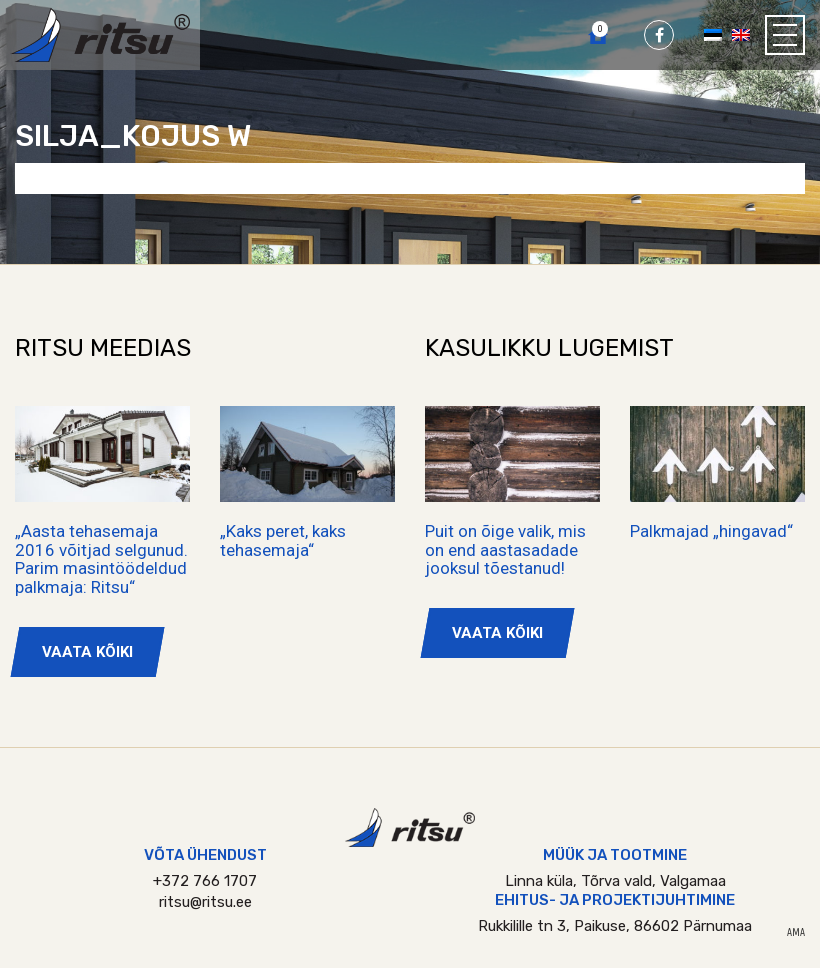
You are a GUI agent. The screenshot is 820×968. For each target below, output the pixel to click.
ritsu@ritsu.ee (205, 902)
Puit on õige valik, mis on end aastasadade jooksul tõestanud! (505, 549)
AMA (796, 933)
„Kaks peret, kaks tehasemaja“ (283, 540)
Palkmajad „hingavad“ (711, 531)
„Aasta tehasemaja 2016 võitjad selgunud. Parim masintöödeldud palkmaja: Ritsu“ (101, 559)
